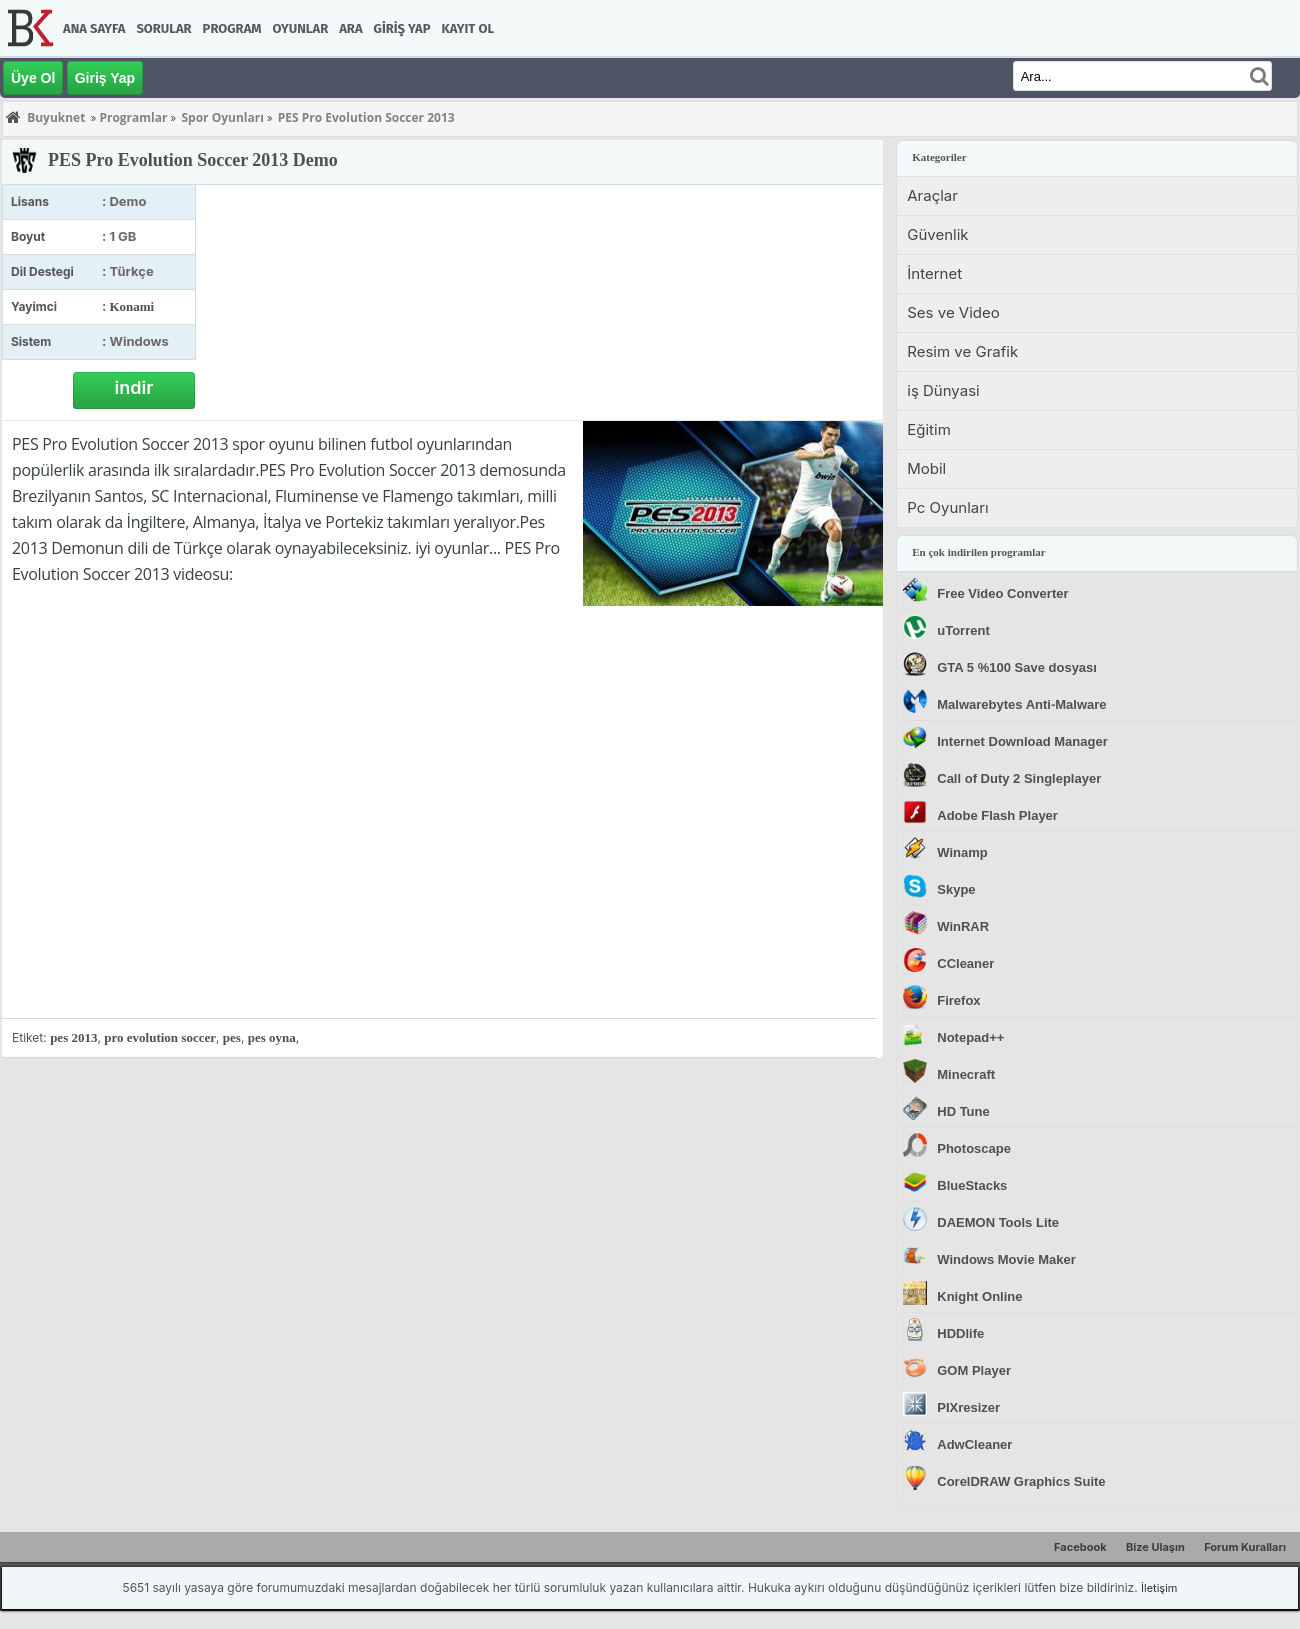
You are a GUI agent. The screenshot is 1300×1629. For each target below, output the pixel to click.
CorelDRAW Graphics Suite (1021, 1481)
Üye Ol (33, 78)
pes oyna (272, 1037)
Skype (956, 889)
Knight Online (979, 1296)
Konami (131, 306)
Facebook (1080, 1547)
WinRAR (963, 926)
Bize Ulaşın (1155, 1547)
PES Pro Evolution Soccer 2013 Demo (193, 160)
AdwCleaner (974, 1444)
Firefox (958, 1000)
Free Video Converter (1002, 593)
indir (134, 387)
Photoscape (974, 1148)
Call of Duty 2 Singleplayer (1019, 778)
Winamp (962, 852)
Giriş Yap (402, 28)
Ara (350, 28)
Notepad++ (970, 1037)
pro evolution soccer (160, 1037)
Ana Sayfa (94, 28)
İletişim (1159, 1588)
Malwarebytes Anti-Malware (1021, 704)
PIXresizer (968, 1407)
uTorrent (963, 630)
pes (232, 1037)
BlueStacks (972, 1185)
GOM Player (974, 1370)
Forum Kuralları (1245, 1547)
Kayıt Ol (468, 28)
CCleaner (965, 963)
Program (232, 28)
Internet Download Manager (1022, 741)
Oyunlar (301, 28)
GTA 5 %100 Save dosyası (1017, 667)
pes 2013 (73, 1037)
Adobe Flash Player (997, 815)
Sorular (163, 28)
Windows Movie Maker (1006, 1259)
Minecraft (966, 1074)
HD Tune (963, 1111)
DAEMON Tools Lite (998, 1222)
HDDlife (960, 1333)
